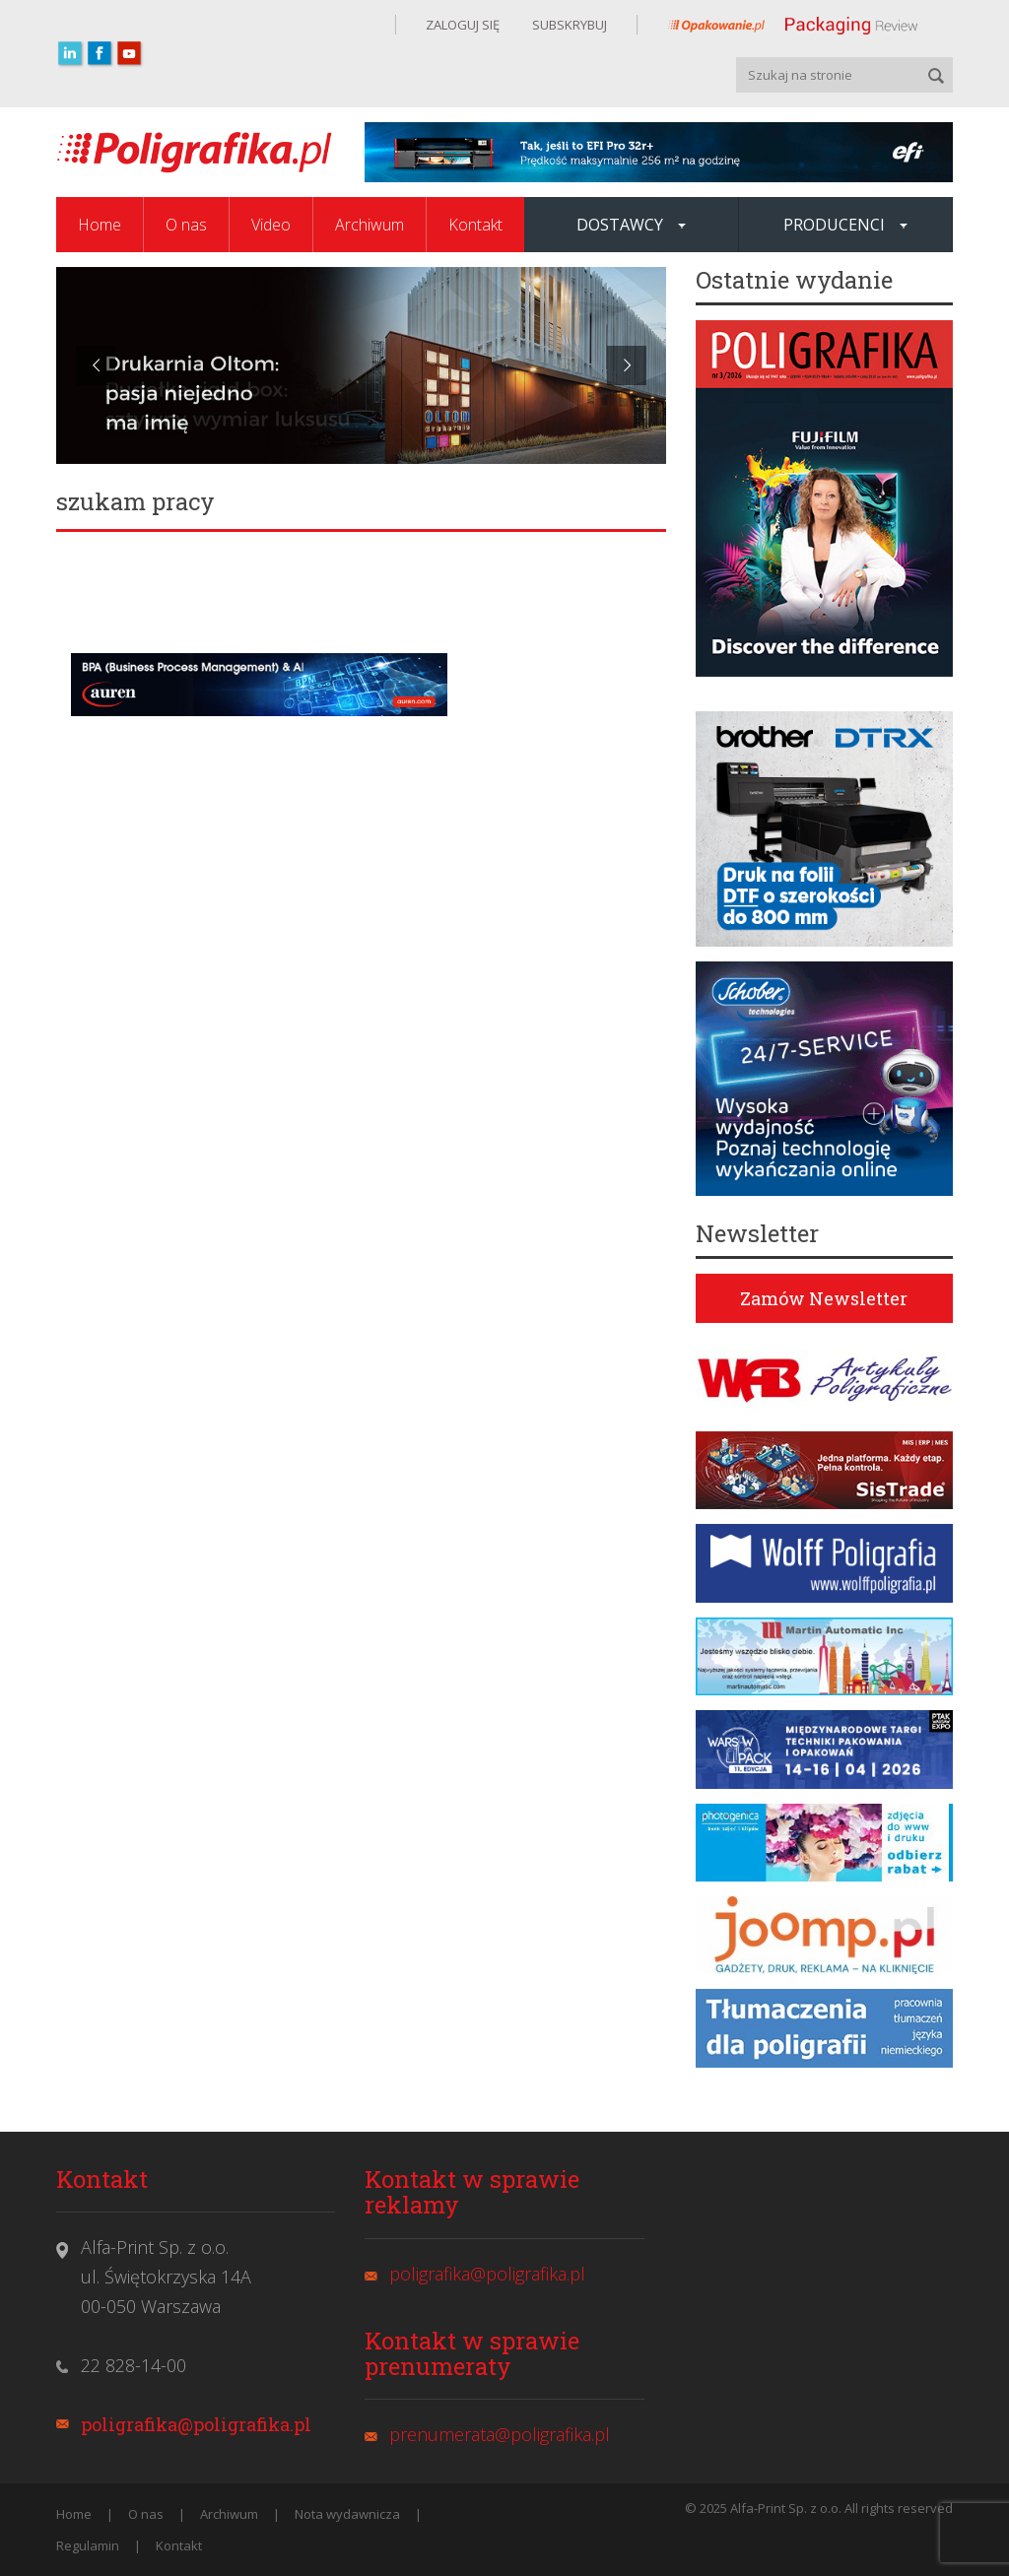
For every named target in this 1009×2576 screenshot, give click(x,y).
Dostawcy (631, 224)
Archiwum (369, 224)
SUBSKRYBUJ (568, 24)
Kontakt (475, 224)
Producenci (845, 224)
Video (271, 224)
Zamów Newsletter (824, 1298)
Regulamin (87, 2545)
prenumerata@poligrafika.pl (499, 2434)
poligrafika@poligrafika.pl (196, 2424)
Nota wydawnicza (347, 2514)
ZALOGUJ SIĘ (463, 24)
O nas (186, 224)
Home (99, 224)
